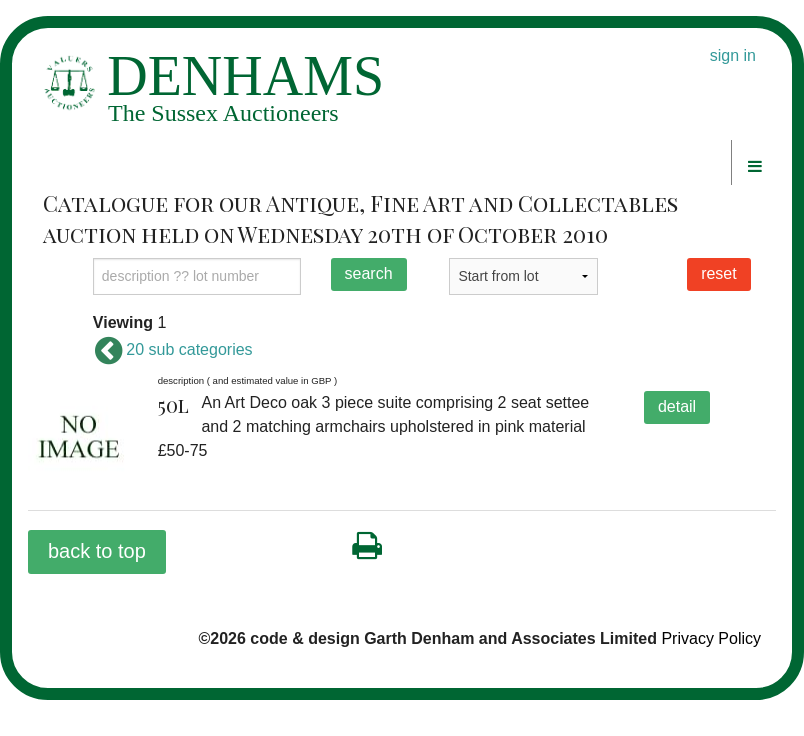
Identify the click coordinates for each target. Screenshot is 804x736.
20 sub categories (173, 349)
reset (719, 273)
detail (677, 406)
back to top (97, 551)
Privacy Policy (711, 638)
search (369, 273)
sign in (733, 55)
